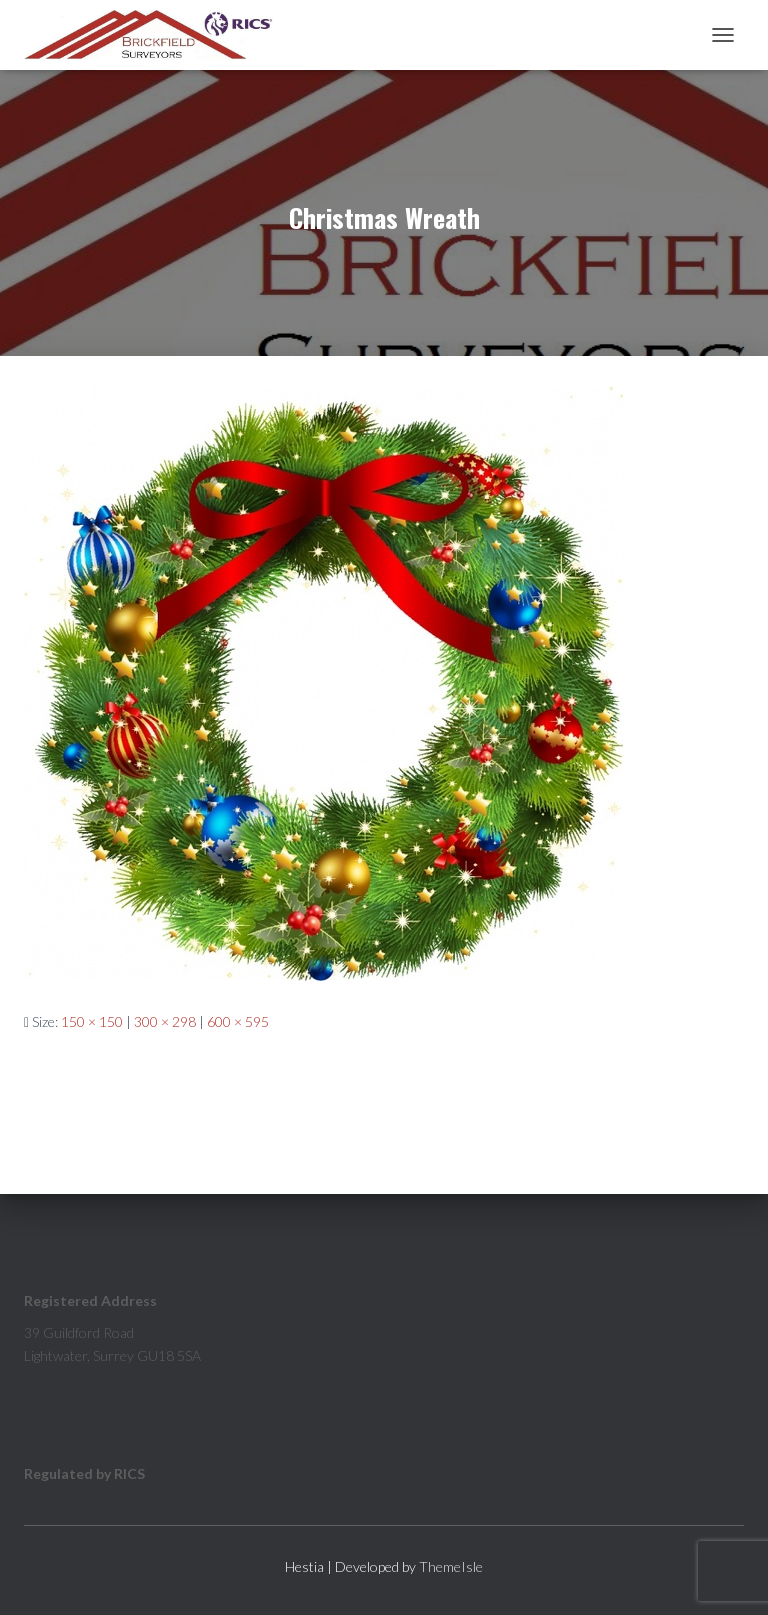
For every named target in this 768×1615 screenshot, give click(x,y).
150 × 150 (92, 1021)
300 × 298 (165, 1021)
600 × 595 (238, 1021)
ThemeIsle (451, 1566)
